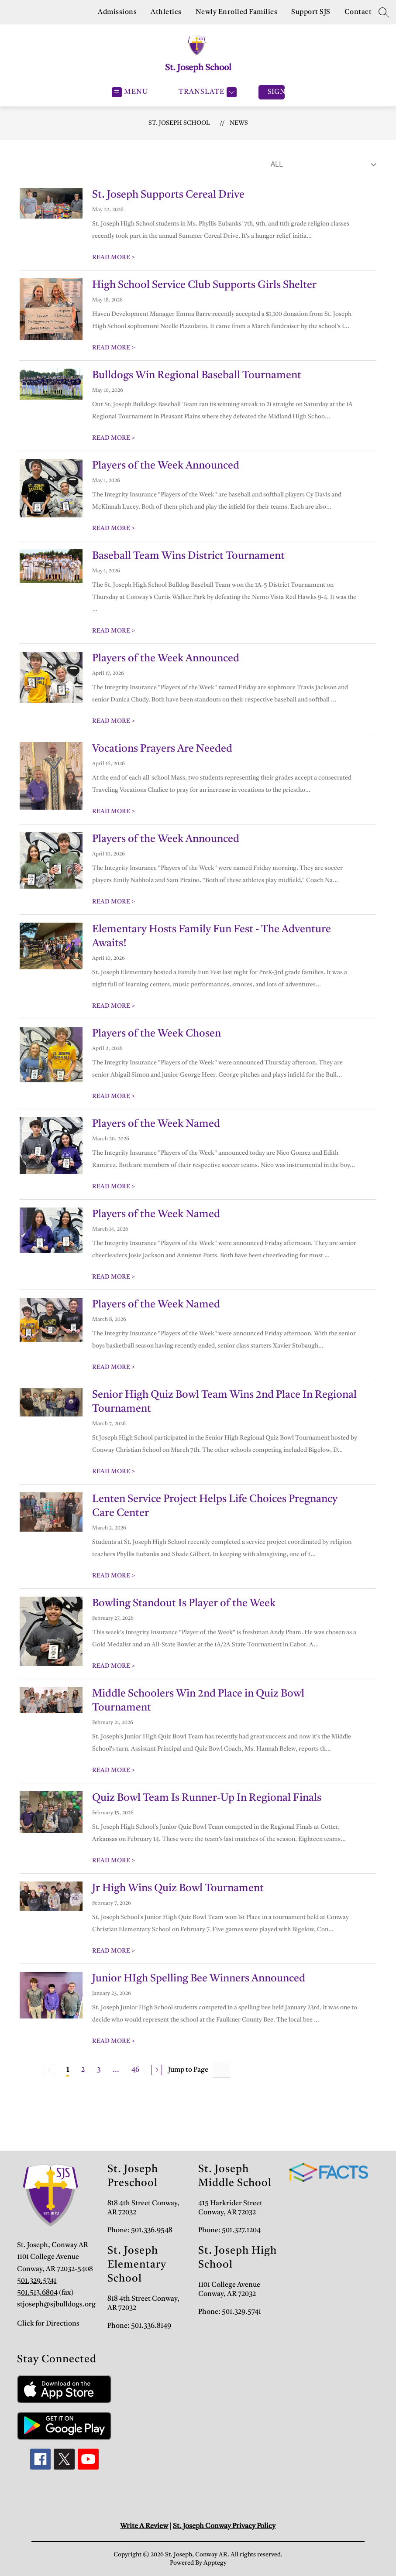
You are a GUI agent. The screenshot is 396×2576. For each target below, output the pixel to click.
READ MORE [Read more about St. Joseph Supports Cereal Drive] (113, 257)
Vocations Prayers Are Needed (162, 749)
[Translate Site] (206, 92)
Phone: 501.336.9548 (139, 2230)
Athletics (166, 12)
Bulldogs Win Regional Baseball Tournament (196, 375)
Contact (358, 12)
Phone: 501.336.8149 (139, 2326)
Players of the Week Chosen (156, 1034)
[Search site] (384, 12)
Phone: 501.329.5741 (229, 2312)
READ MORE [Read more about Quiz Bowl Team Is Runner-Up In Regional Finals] (113, 1861)
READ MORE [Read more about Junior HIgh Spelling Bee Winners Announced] (113, 2041)
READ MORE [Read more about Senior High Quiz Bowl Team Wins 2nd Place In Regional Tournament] (113, 1471)
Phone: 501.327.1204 (229, 2230)
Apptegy (215, 2563)
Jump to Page (188, 2069)
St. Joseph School (179, 123)
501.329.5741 (36, 2281)
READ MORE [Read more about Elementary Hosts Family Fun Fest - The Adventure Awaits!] (113, 1006)
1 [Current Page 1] (67, 2069)
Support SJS (311, 12)
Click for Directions (48, 2323)
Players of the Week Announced (165, 466)
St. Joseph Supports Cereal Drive (168, 195)
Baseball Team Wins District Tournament (188, 556)
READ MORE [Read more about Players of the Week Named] (113, 1187)
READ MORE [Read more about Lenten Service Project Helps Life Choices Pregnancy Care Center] (113, 1576)
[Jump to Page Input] (221, 2069)
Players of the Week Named (156, 1124)
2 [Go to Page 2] (83, 2069)
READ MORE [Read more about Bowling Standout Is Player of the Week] (113, 1666)
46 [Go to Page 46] (135, 2069)
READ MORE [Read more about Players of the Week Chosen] (113, 1096)
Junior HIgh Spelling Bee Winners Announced (198, 1979)
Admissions (117, 12)
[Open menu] (130, 92)
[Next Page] (157, 2070)
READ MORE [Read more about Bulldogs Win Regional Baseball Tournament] (113, 438)
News (239, 123)
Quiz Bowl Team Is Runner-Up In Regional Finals (206, 1798)
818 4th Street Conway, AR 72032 (143, 2208)
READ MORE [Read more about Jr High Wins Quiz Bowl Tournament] (113, 1951)
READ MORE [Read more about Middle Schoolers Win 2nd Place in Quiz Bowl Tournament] (113, 1770)
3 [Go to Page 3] (98, 2069)
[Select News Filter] (321, 164)
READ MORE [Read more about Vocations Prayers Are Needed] (113, 811)
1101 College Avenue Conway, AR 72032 (229, 2290)
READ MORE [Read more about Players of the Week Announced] (113, 528)
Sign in (276, 92)
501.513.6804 (37, 2292)
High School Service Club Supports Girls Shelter (204, 285)
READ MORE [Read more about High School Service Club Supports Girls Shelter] (113, 348)
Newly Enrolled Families (237, 12)
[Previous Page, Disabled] (49, 2070)
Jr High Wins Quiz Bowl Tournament (178, 1888)
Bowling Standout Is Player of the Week (183, 1603)
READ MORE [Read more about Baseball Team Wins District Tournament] (113, 631)
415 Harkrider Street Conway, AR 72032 (230, 2208)
